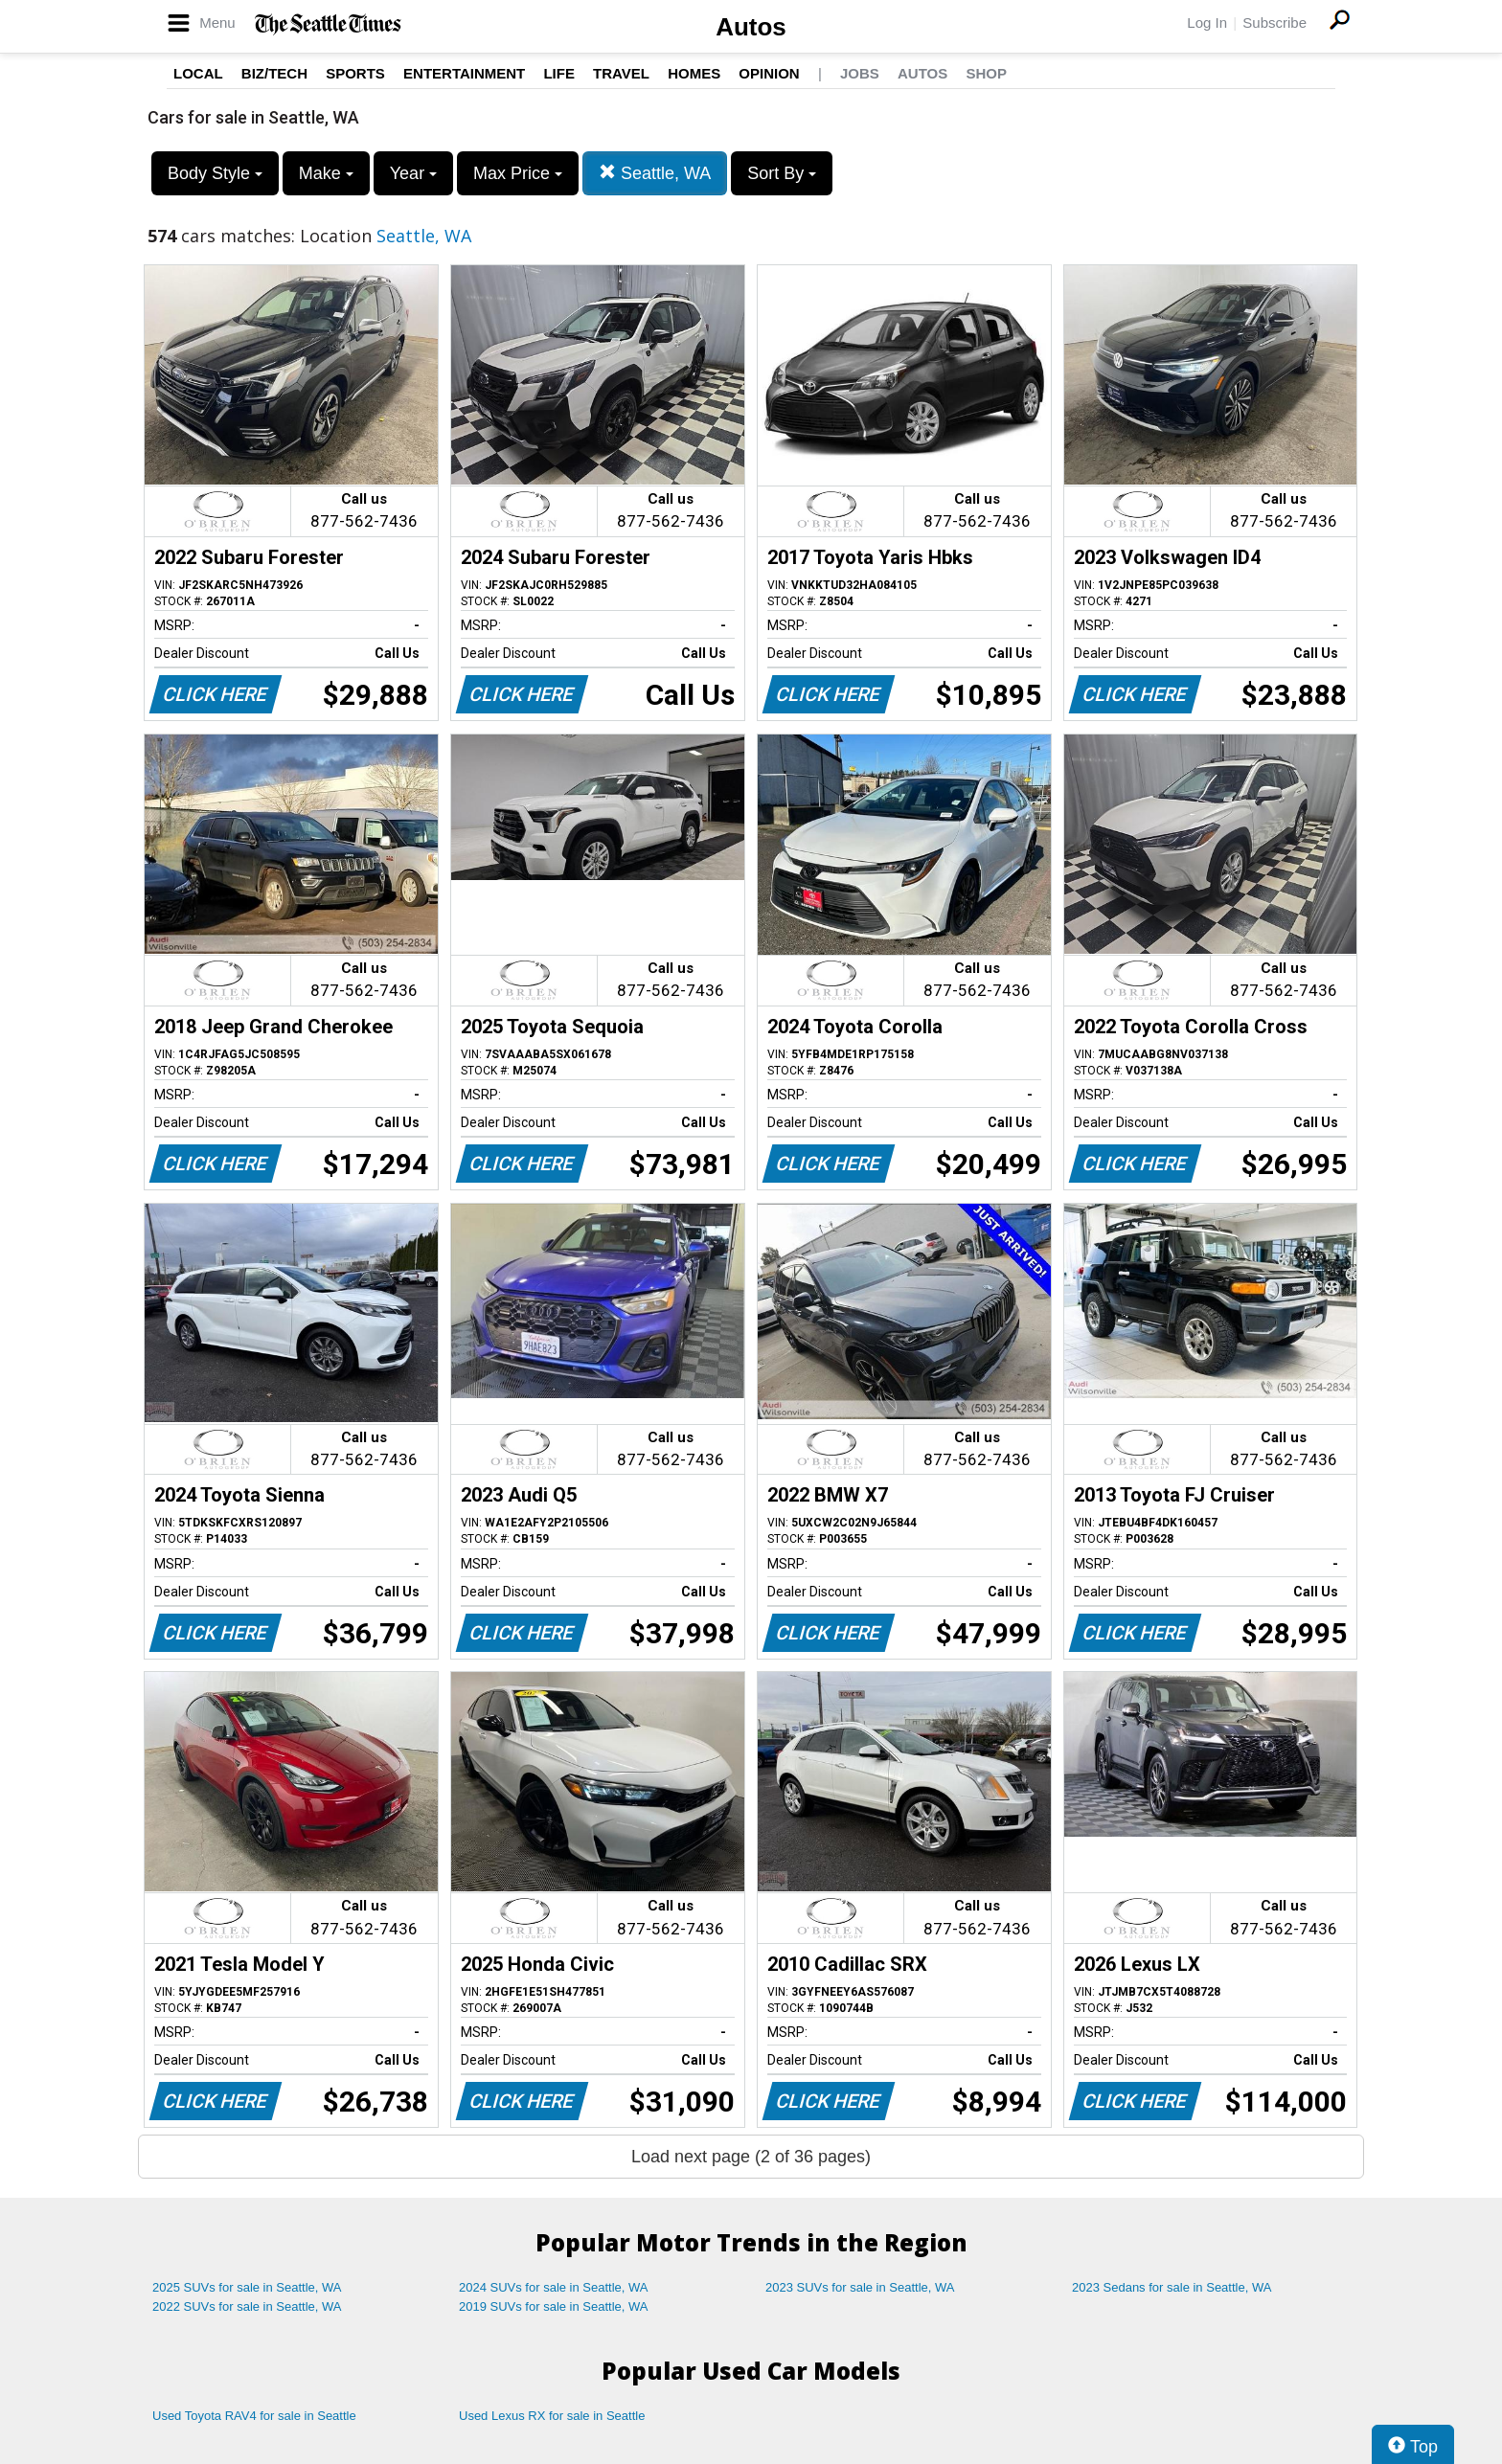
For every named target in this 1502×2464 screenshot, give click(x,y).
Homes (694, 73)
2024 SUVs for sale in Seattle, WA (554, 2287)
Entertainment (464, 73)
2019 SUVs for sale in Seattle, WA (554, 2306)
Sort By (781, 173)
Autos (751, 26)
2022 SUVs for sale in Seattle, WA (247, 2306)
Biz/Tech (274, 73)
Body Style (215, 173)
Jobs (859, 73)
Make (326, 173)
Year (413, 173)
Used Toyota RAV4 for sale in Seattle (254, 2415)
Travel (621, 73)
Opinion (769, 73)
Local (198, 73)
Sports (355, 73)
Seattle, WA (655, 173)
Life (559, 73)
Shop (986, 73)
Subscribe (1274, 22)
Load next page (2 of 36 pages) (751, 2156)
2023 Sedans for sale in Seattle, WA (1171, 2287)
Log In (1207, 22)
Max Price (517, 173)
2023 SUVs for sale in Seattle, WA (860, 2287)
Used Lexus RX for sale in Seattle (552, 2415)
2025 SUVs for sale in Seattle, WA (247, 2287)
